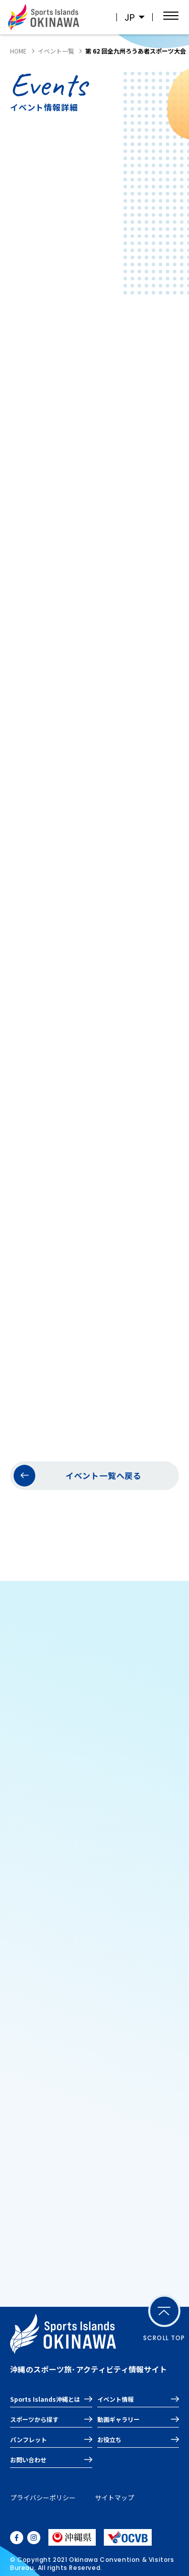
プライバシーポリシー (43, 2497)
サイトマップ (114, 2497)
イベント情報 (115, 2399)
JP (129, 17)
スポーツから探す (34, 2419)
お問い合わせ (28, 2459)
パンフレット (28, 2439)
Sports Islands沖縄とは (45, 2399)
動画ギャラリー (118, 2419)
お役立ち (109, 2439)
